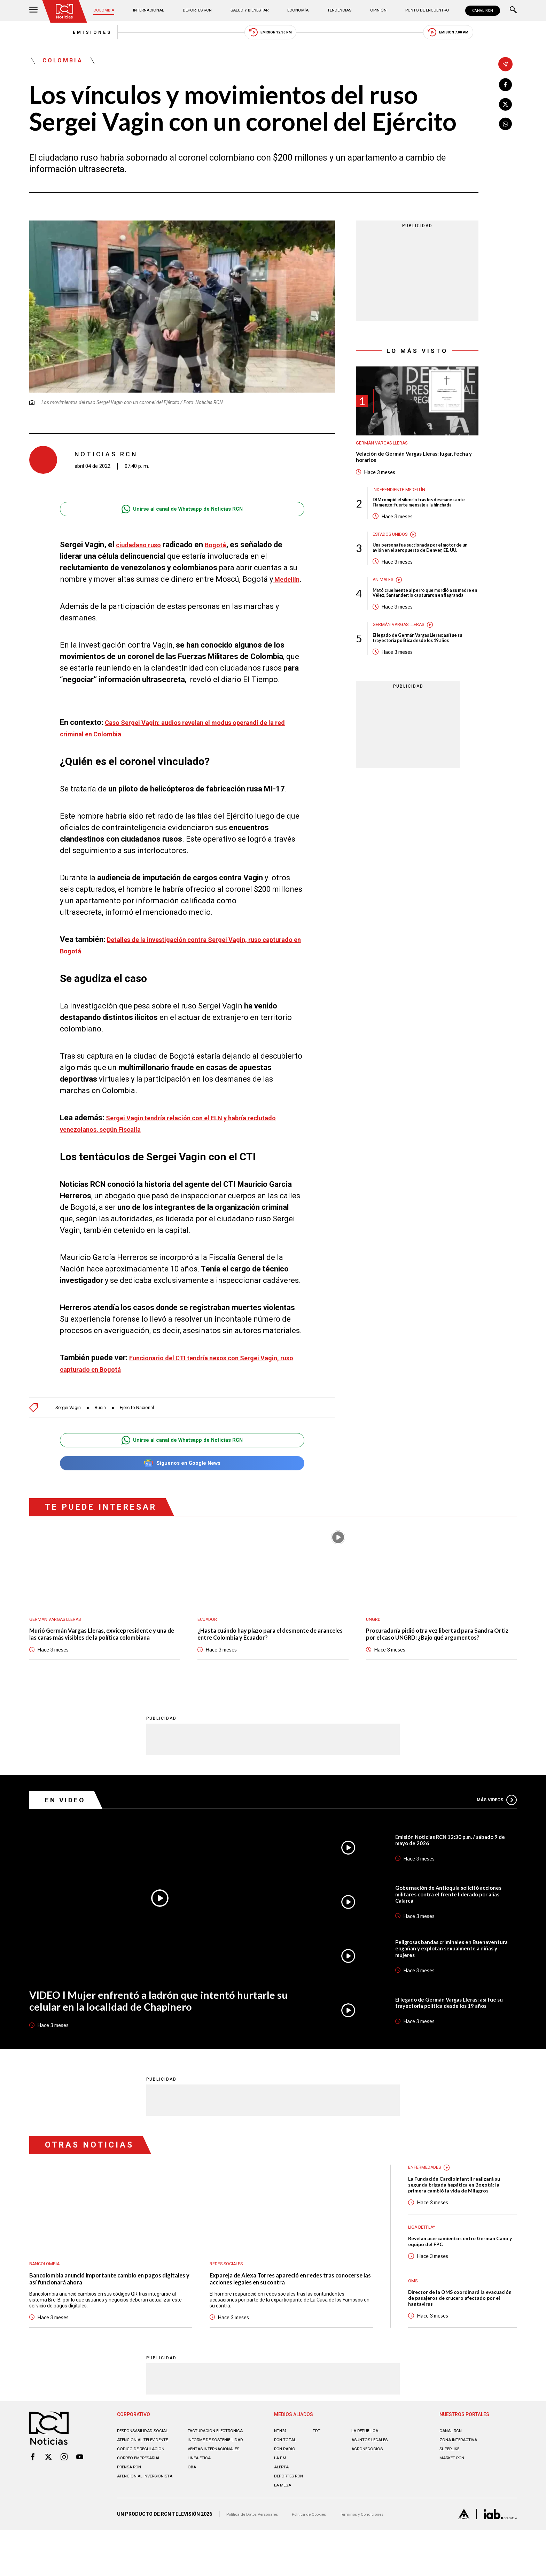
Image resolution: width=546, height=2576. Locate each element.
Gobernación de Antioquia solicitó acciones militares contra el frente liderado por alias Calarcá (443, 1928)
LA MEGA (284, 2529)
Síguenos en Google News (182, 1484)
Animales (385, 609)
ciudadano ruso (142, 552)
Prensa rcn (131, 2516)
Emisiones (52, 35)
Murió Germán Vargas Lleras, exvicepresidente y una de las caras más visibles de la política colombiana (102, 1662)
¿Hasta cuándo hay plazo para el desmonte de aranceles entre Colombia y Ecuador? (269, 1658)
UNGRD (374, 1641)
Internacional (151, 10)
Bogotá (225, 552)
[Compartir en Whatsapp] (505, 128)
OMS (413, 2319)
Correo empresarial (143, 2507)
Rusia (107, 1427)
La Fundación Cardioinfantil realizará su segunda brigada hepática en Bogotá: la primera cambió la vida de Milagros (461, 2221)
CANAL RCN (480, 10)
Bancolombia (47, 2298)
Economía (298, 10)
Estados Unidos (393, 555)
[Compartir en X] (505, 107)
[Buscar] (513, 10)
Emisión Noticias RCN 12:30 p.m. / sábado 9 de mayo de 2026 (454, 1873)
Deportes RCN (198, 10)
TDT (317, 2474)
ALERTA (283, 2511)
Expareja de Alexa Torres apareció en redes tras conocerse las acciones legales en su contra (284, 2315)
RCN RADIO (286, 2493)
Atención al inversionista (134, 2528)
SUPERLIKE (451, 2493)
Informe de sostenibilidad (206, 2486)
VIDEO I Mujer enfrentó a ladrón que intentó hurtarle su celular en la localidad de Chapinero (155, 2037)
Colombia (109, 10)
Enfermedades (427, 2201)
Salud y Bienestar (251, 10)
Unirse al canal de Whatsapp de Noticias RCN (181, 517)
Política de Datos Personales (257, 2560)
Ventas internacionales (219, 2498)
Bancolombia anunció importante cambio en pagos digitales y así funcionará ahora (108, 2315)
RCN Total (287, 2483)
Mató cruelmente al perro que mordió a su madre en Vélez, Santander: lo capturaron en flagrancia (423, 627)
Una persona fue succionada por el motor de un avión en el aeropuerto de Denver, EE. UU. (425, 573)
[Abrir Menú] (33, 11)
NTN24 (281, 2474)
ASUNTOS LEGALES (373, 2483)
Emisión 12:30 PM (271, 35)
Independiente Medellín (403, 501)
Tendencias (336, 10)
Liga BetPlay (425, 2264)
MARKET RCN (454, 2502)
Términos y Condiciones (384, 2560)
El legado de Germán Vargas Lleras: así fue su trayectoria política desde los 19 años (424, 678)
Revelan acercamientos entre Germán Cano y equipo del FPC (460, 2280)
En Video (69, 1833)
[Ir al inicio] (67, 12)
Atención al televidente (147, 2483)
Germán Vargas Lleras (386, 451)
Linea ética (201, 2507)
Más (493, 1833)
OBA (193, 2516)
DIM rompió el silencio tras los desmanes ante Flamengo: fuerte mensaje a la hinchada (421, 519)
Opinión (372, 10)
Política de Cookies (323, 2560)
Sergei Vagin (70, 1427)
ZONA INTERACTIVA (461, 2483)
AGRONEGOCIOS (369, 2493)
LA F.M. (281, 2502)
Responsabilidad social (147, 2474)
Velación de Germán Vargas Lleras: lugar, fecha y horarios (413, 467)
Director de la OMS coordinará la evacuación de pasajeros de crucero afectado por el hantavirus (457, 2339)
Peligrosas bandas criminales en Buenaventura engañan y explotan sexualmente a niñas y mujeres (443, 1982)
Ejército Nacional (148, 1427)
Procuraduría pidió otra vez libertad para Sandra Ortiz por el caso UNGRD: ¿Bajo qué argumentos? (433, 1662)
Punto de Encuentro (419, 10)
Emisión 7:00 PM (487, 35)
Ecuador (208, 1641)
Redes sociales (230, 2298)
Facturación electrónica (220, 2474)
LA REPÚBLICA (367, 2474)
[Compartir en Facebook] (505, 85)
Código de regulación (144, 2498)
